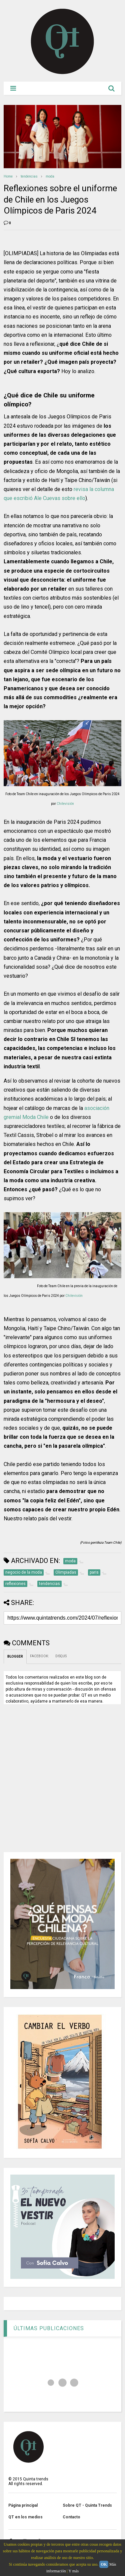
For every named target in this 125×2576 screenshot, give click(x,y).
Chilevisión (65, 803)
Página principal (23, 2505)
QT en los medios (25, 2517)
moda (50, 176)
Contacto (71, 2517)
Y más (74, 2571)
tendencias (29, 176)
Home (8, 176)
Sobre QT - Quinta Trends (87, 2505)
